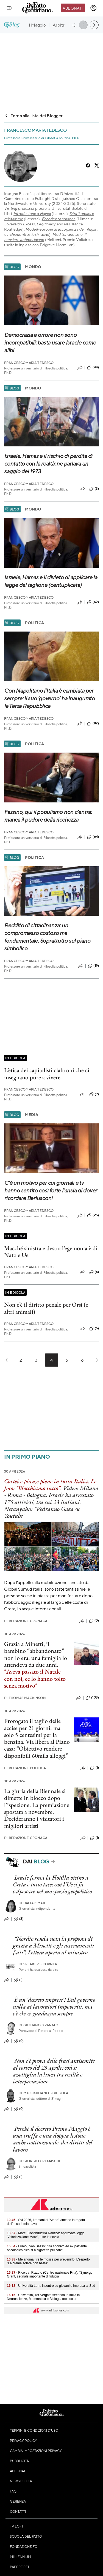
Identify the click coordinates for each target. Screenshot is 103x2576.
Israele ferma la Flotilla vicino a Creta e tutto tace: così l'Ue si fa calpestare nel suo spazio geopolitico (52, 1884)
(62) (93, 602)
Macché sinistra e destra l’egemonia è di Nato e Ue (51, 1251)
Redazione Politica (25, 1768)
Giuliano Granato (39, 2025)
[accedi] (93, 8)
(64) (93, 837)
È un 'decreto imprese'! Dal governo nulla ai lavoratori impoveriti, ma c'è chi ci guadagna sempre (54, 2007)
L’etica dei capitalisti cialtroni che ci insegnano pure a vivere (46, 1073)
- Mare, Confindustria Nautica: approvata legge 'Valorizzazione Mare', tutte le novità (46, 2235)
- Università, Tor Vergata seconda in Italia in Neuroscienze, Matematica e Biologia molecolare (43, 2297)
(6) (94, 1272)
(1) (94, 1768)
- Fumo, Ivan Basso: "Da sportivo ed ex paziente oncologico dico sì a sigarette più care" (47, 2248)
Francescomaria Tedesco (29, 363)
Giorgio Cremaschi (39, 2161)
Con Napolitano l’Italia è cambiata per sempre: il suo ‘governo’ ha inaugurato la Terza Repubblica (49, 698)
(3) (94, 489)
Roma (14, 1495)
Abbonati (73, 7)
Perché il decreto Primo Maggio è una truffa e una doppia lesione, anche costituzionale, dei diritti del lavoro (53, 2139)
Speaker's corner (38, 1964)
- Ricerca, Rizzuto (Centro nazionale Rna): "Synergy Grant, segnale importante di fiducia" (49, 2274)
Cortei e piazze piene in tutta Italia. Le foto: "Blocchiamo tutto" (50, 1484)
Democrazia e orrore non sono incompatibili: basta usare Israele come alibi (50, 342)
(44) (93, 367)
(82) (93, 723)
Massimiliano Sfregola (43, 2093)
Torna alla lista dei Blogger (33, 115)
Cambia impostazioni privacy (36, 2450)
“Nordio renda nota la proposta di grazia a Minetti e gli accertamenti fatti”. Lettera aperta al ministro (53, 1946)
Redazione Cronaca (25, 1621)
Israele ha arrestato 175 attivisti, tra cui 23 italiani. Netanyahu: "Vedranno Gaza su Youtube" (49, 1505)
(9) (94, 1094)
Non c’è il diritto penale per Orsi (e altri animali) (46, 1308)
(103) (92, 1698)
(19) (93, 966)
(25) (93, 1215)
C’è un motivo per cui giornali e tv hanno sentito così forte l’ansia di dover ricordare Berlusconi (50, 1190)
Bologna (36, 1495)
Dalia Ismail (32, 1903)
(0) (94, 1621)
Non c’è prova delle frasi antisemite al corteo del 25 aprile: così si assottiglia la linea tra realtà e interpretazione (54, 2071)
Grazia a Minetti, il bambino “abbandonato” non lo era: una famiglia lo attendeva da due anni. (35, 1654)
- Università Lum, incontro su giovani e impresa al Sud (51, 2286)
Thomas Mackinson (25, 1698)
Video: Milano (80, 1488)
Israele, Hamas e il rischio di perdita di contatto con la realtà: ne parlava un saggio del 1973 (48, 463)
